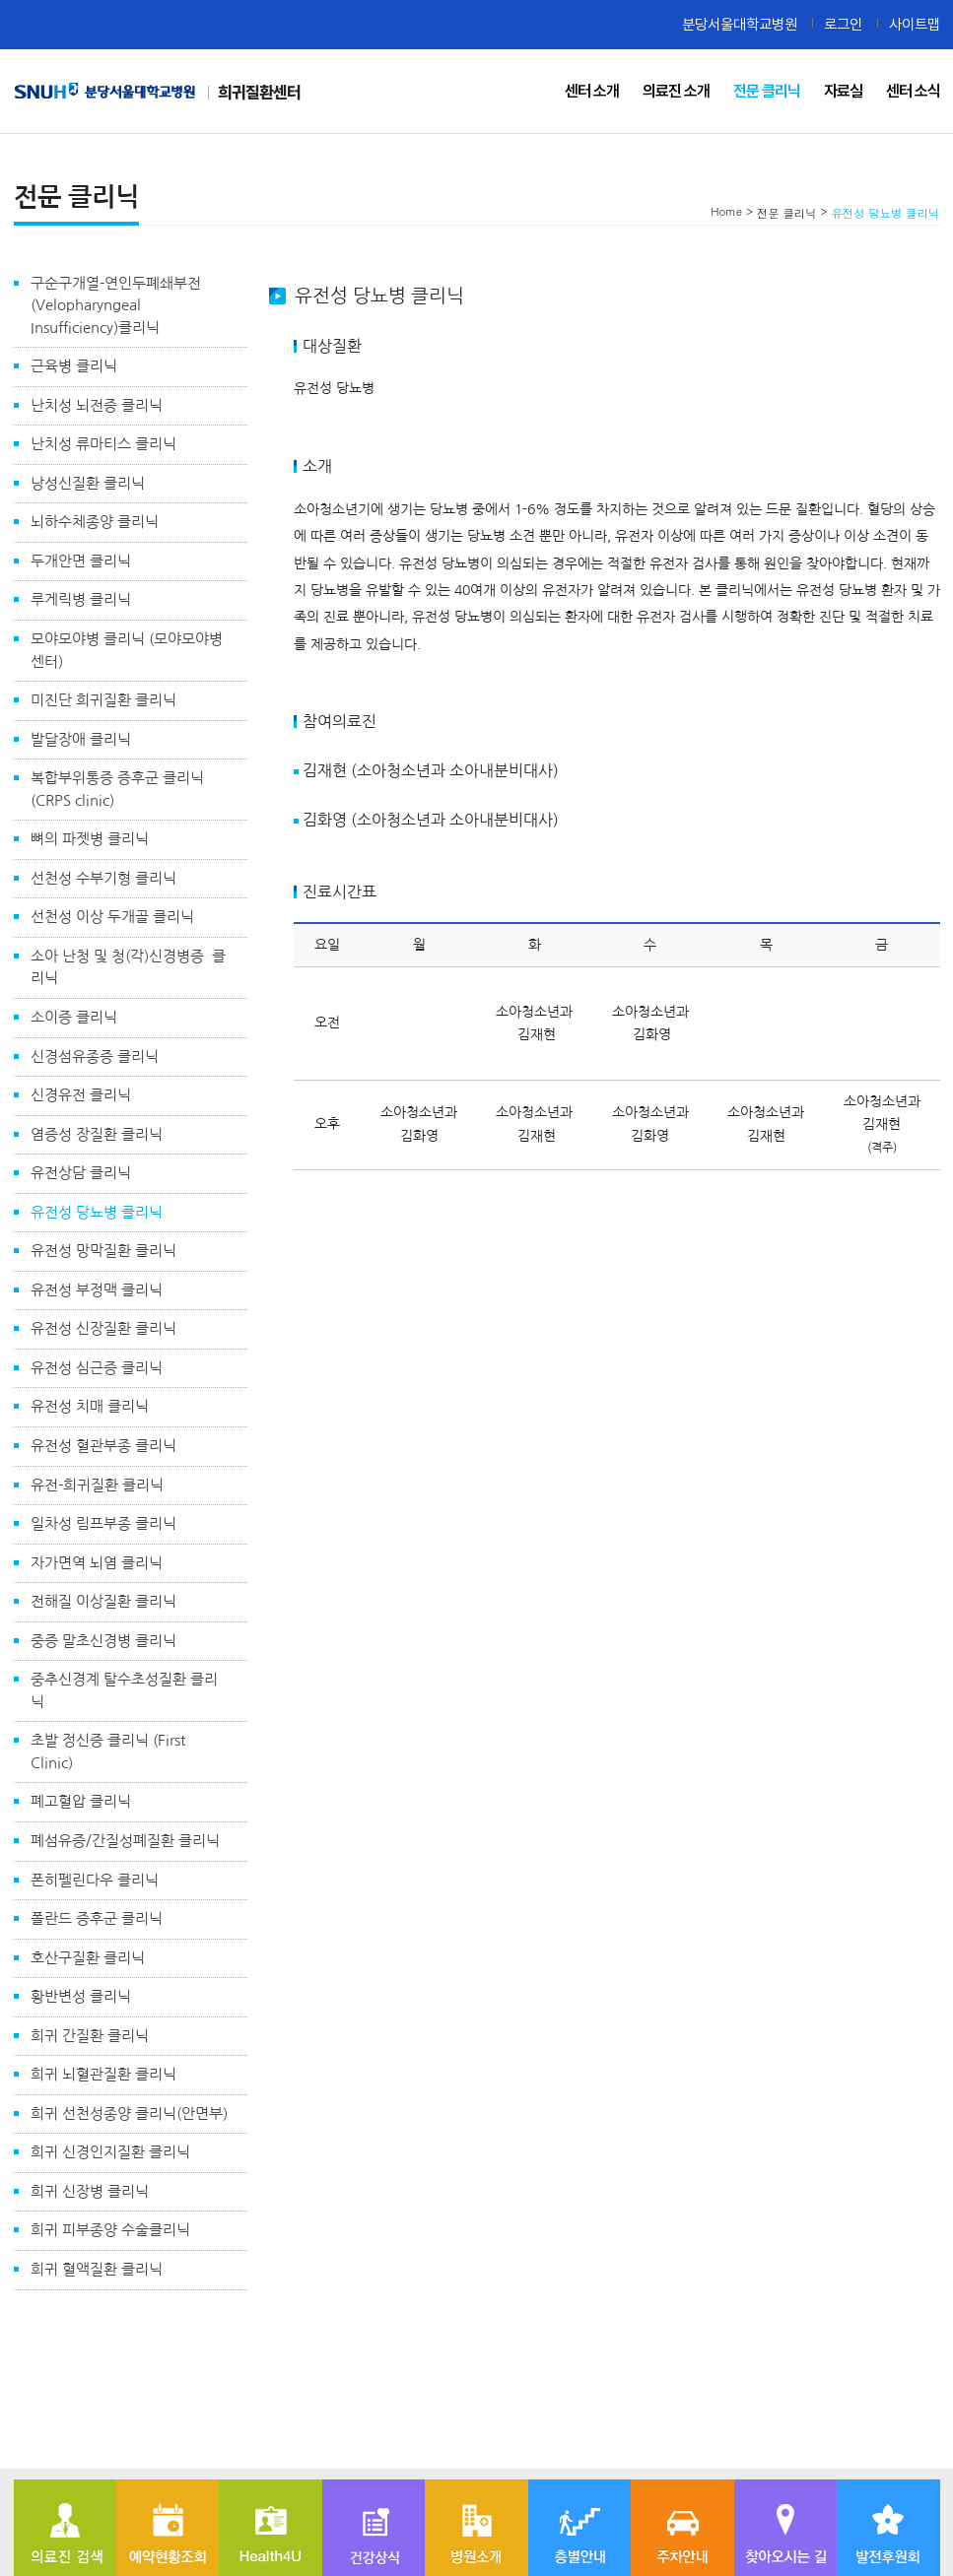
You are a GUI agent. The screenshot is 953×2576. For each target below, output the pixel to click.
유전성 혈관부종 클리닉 (103, 1445)
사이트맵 (914, 24)
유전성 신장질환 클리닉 (103, 1328)
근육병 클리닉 (74, 366)
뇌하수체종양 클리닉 (95, 521)
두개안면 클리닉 (81, 561)
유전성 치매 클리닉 (90, 1406)
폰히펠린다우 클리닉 (95, 1880)
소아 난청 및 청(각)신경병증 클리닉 (128, 967)
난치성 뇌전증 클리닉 (97, 405)
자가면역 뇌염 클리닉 (97, 1562)
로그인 (843, 24)
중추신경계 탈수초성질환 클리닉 (124, 1690)
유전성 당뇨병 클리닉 (97, 1212)
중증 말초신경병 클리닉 (103, 1640)
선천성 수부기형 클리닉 (103, 878)
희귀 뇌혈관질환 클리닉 (103, 2074)
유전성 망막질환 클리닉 (103, 1250)
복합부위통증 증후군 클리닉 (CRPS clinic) (117, 789)
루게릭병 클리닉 (81, 599)
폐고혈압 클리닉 (81, 1801)
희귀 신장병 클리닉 (90, 2191)
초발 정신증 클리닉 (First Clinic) (108, 1751)
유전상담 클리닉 (81, 1172)
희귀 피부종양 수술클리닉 (110, 2229)
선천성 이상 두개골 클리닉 (112, 916)
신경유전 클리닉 (81, 1095)
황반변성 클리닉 (81, 1996)
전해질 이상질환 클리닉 (103, 1601)
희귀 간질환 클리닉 (90, 2035)
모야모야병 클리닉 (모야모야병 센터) (127, 650)
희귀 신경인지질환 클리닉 (110, 2152)
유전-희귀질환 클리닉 (97, 1485)
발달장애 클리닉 (81, 739)
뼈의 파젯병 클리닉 (90, 838)
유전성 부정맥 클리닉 (97, 1290)
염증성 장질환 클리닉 (97, 1134)
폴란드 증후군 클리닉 (97, 1918)
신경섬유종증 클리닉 (95, 1056)
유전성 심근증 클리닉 (97, 1367)
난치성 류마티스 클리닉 (103, 443)
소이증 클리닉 (74, 1017)
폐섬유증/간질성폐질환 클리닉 (125, 1840)
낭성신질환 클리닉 (88, 483)
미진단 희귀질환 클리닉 (103, 700)
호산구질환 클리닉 (88, 1957)
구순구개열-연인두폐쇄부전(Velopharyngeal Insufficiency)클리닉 (116, 305)
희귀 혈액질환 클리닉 (97, 2269)
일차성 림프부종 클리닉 (103, 1523)
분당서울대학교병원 (739, 24)
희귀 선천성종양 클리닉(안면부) (129, 2113)
